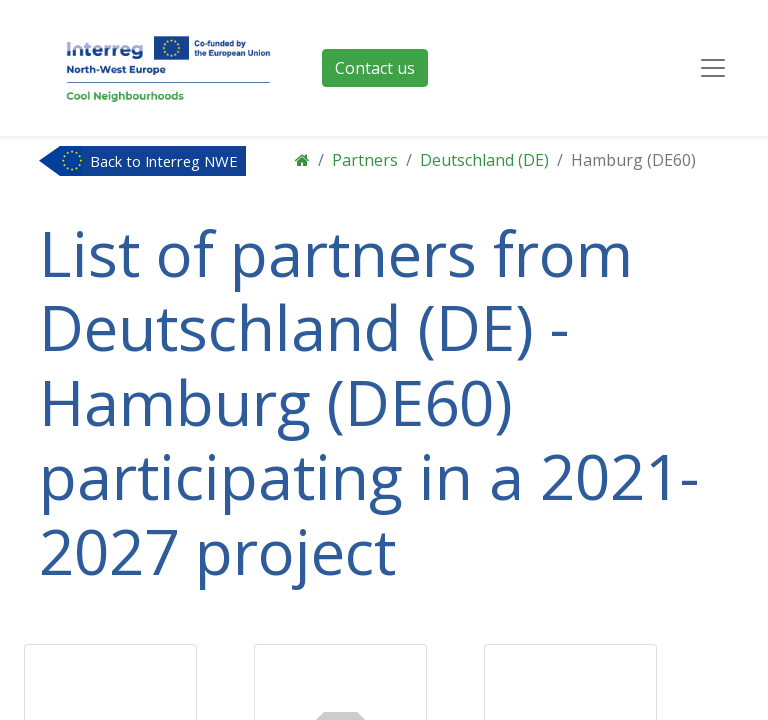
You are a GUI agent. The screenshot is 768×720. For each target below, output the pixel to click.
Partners (365, 160)
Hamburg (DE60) (633, 160)
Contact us (375, 68)
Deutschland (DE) (484, 160)
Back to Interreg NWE (164, 161)
